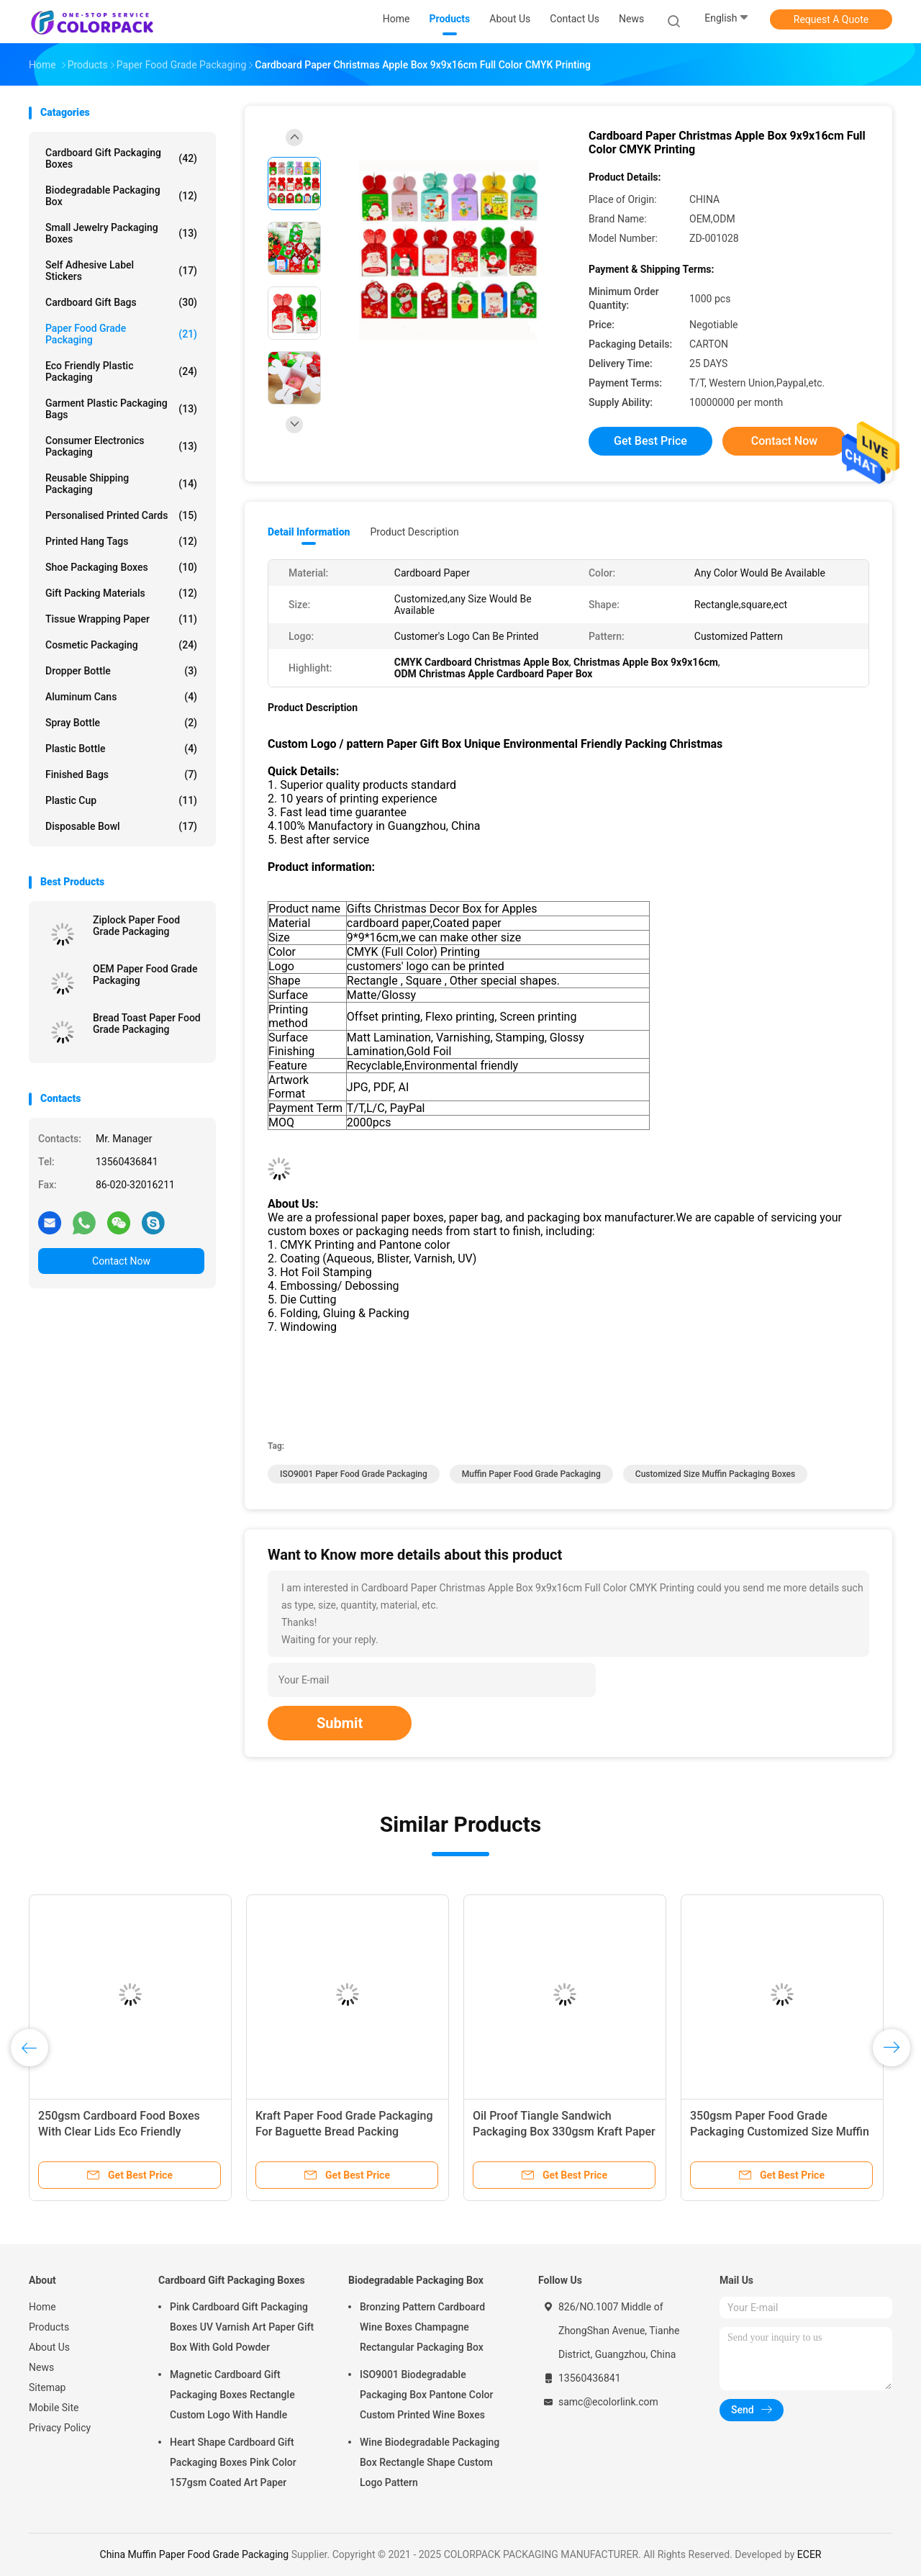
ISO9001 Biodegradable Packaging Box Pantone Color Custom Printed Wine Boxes (426, 2395)
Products (49, 2327)
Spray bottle (121, 722)
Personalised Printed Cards (121, 515)
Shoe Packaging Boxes (121, 567)
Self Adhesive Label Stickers (121, 270)
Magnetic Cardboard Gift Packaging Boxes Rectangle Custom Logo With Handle (232, 2395)
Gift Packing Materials (121, 593)
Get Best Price (650, 441)
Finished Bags (121, 774)
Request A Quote (831, 19)
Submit (340, 1723)
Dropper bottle (121, 671)
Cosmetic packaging (121, 645)
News (41, 2367)
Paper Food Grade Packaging (121, 333)
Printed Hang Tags (121, 541)
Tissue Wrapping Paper (121, 619)
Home (42, 2307)
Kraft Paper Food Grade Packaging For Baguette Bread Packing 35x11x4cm (343, 2131)
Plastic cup (121, 800)
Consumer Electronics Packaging (121, 446)
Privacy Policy (60, 2427)
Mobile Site (54, 2407)
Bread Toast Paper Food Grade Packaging (147, 1023)
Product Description (414, 532)
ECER (809, 2554)
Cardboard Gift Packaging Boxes (121, 158)
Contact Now (121, 1261)
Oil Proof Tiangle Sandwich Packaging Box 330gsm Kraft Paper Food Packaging (564, 2131)
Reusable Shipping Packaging (121, 483)
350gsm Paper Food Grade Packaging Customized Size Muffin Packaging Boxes (779, 2131)
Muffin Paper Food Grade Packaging (531, 1474)
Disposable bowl (121, 826)
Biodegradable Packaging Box (121, 195)
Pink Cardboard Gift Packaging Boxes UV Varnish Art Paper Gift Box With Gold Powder (242, 2327)
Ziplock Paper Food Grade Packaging (136, 925)
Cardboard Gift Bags (121, 302)
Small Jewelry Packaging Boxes (121, 233)
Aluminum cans (121, 697)
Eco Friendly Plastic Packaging (121, 371)
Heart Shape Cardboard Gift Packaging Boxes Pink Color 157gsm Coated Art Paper (233, 2462)
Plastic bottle (121, 748)
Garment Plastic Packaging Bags (121, 408)
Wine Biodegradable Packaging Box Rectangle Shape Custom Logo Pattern (429, 2462)
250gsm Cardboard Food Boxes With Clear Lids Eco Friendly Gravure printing (119, 2131)
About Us (49, 2347)
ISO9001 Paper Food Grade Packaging (353, 1474)
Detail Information (309, 532)
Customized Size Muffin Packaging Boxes (715, 1474)
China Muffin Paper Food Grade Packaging (194, 2554)
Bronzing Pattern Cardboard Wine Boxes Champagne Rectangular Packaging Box (422, 2327)
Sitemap (47, 2387)
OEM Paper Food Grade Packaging (145, 974)
